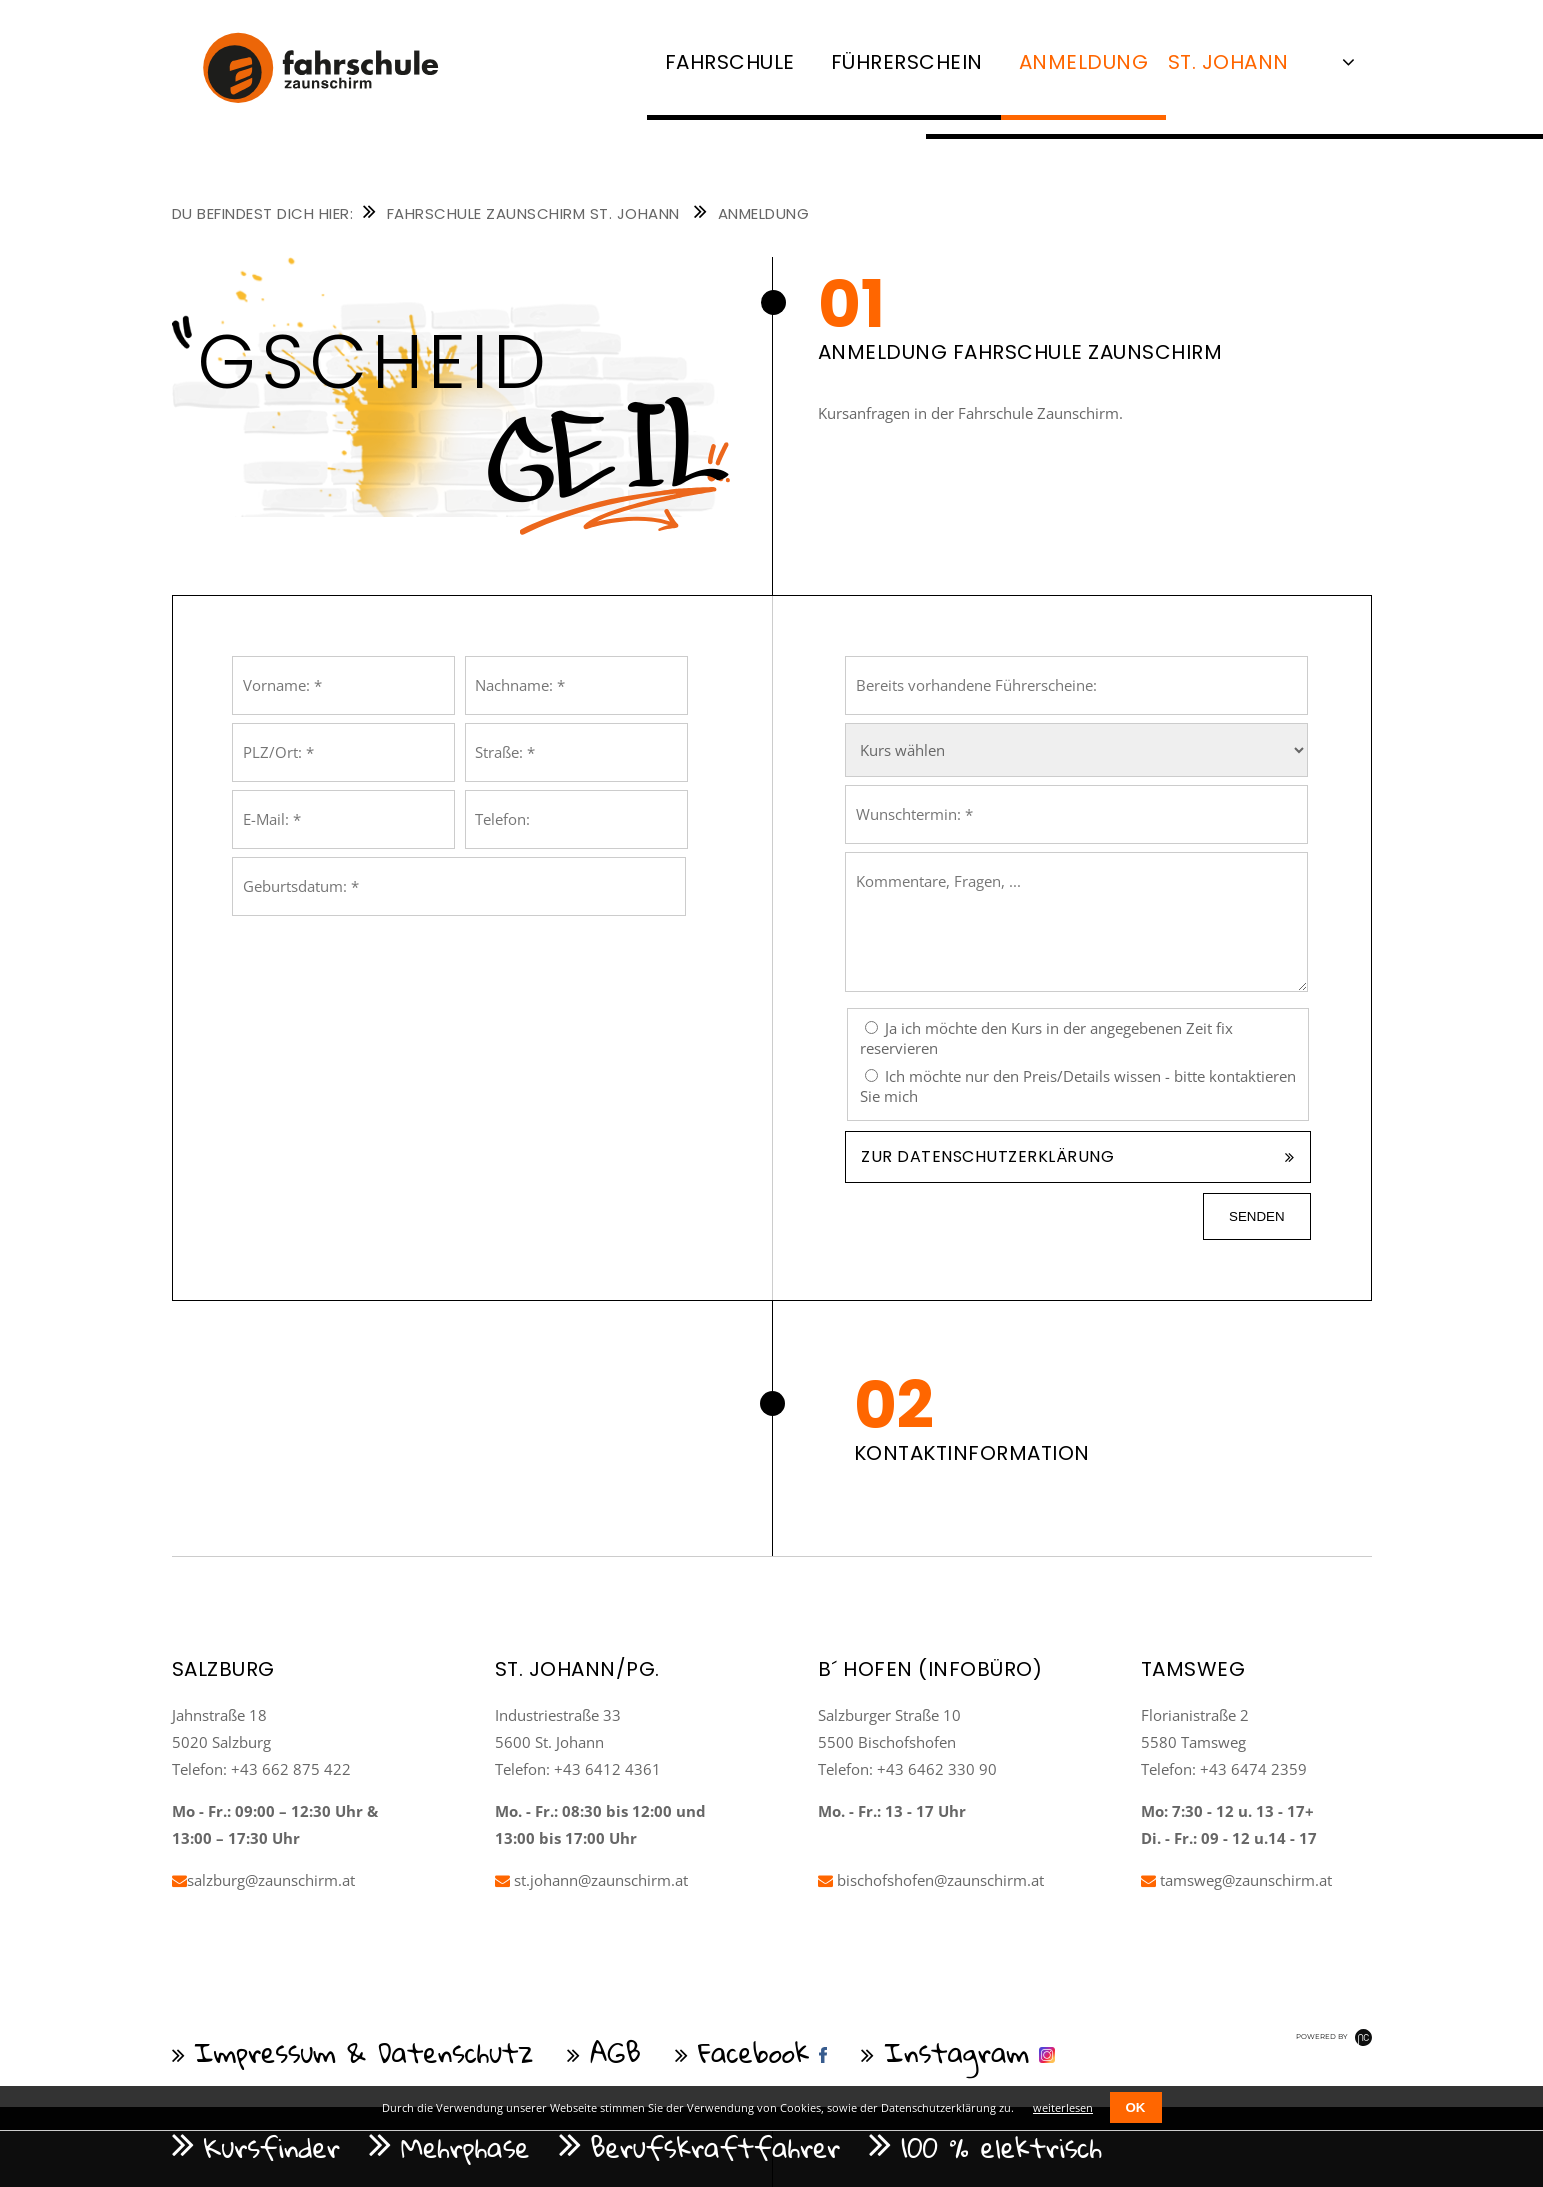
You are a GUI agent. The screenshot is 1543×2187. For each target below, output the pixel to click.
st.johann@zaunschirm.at (591, 1880)
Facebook (754, 2052)
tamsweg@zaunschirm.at (1236, 1880)
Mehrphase (465, 2147)
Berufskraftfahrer (716, 2147)
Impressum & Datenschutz (364, 2052)
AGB (615, 2052)
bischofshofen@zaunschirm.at (931, 1880)
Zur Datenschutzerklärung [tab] (987, 1156)
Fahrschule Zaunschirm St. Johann (533, 213)
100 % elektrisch (1001, 2147)
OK (1136, 2107)
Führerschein (907, 62)
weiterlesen (1063, 2107)
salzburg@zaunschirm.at (263, 1880)
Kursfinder (272, 2147)
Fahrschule (730, 62)
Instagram (956, 2052)
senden (1257, 1216)
